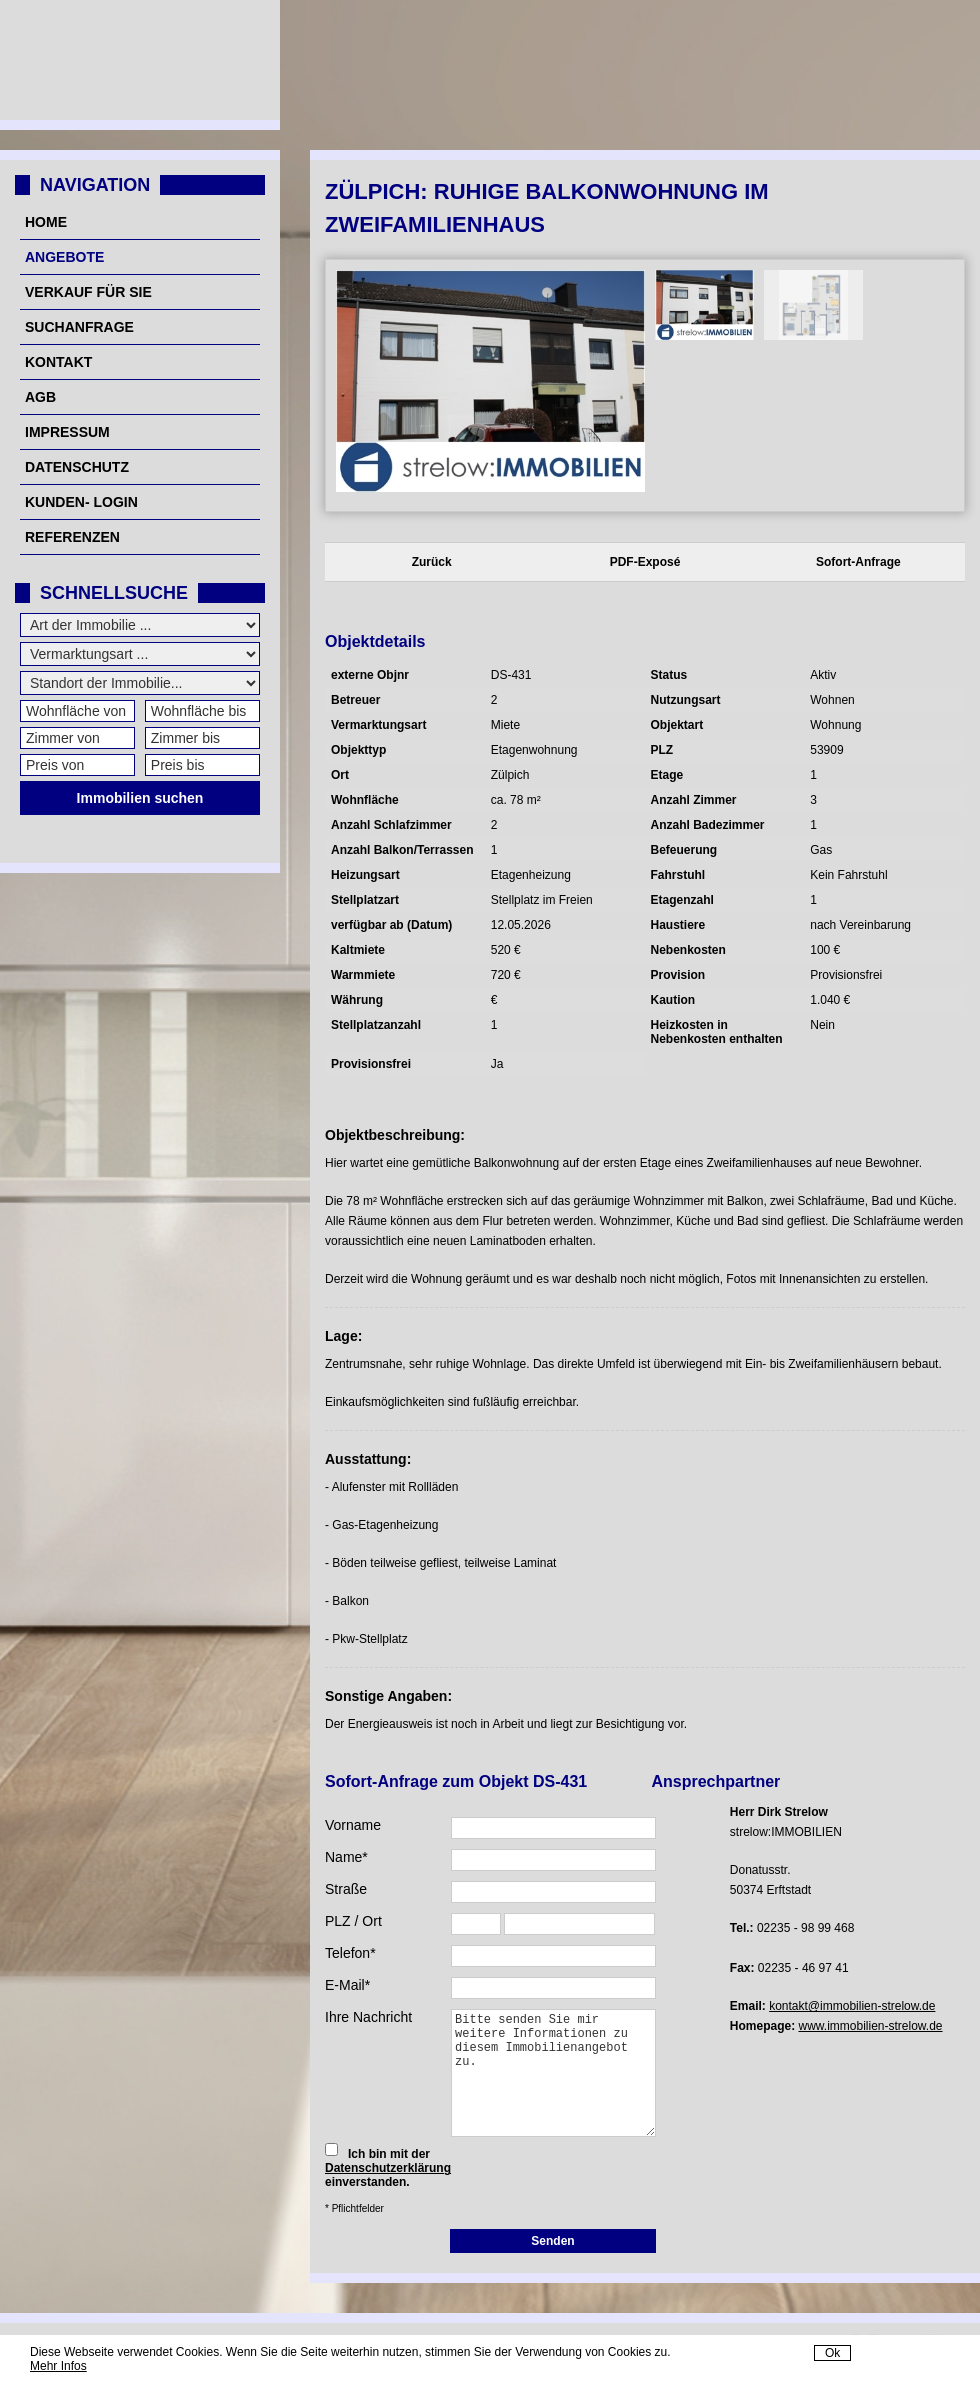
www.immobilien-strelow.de (871, 2026)
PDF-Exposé (645, 562)
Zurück (432, 562)
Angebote (64, 257)
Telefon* (350, 1953)
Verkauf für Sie (88, 292)
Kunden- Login (81, 502)
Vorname (353, 1825)
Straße (346, 1889)
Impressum (67, 432)
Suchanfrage (79, 327)
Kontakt (58, 362)
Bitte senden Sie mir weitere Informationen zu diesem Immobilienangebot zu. (553, 2073)
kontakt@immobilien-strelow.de (852, 2006)
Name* (346, 1857)
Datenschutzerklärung (388, 2168)
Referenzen (72, 537)
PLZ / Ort (353, 1921)
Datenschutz (77, 467)
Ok (832, 2353)
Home (46, 222)
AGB (40, 397)
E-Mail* (347, 1985)
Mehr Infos (58, 2366)
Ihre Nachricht (368, 2017)
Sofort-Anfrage (858, 562)
